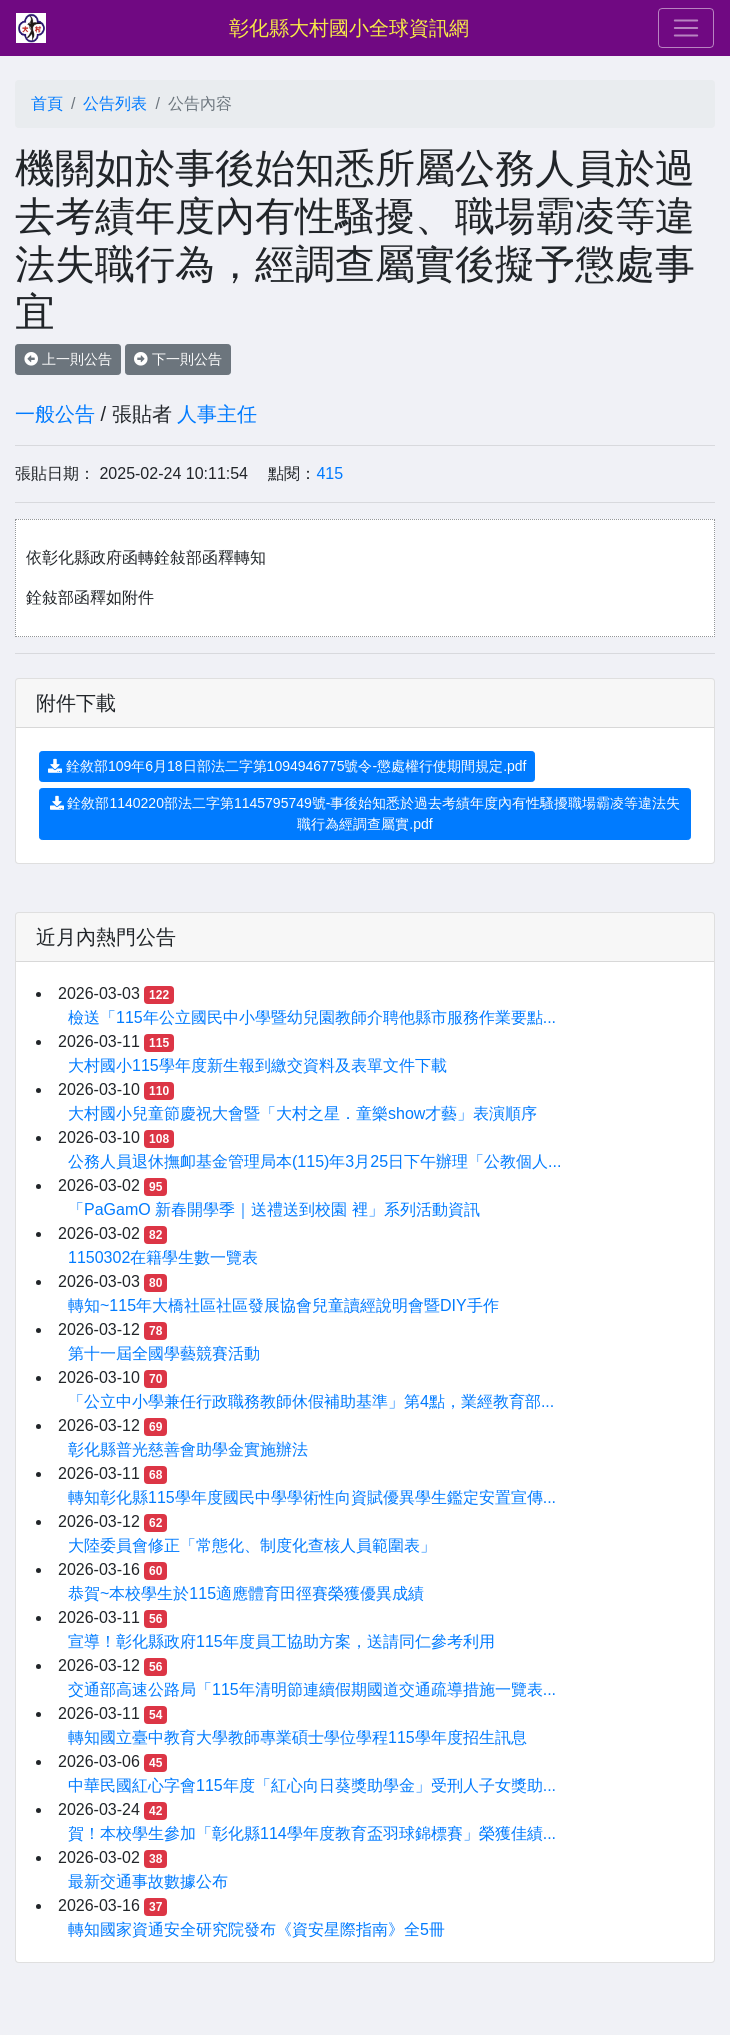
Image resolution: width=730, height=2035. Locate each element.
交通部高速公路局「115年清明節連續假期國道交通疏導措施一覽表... (312, 1689)
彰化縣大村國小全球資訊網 (349, 28)
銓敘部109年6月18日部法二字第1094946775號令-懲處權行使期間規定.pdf (287, 766)
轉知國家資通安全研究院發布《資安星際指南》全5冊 (256, 1929)
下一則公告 (178, 359)
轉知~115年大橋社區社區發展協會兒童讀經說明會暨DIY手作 (283, 1305)
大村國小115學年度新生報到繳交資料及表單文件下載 (257, 1065)
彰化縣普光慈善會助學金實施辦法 (188, 1449)
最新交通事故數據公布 (148, 1881)
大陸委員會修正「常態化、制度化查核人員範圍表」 (252, 1545)
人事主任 (217, 414)
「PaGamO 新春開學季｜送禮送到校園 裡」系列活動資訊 (274, 1209)
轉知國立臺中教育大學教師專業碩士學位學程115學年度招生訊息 (297, 1737)
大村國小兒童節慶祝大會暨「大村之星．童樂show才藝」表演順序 (302, 1113)
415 (329, 473)
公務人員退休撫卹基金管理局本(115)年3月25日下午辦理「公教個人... (314, 1161)
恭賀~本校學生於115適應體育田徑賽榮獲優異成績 (246, 1593)
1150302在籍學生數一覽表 (163, 1257)
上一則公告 (68, 359)
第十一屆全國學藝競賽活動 (164, 1353)
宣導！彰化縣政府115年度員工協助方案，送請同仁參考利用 (281, 1641)
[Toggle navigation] (686, 28)
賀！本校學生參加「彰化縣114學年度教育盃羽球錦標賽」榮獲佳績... (312, 1833)
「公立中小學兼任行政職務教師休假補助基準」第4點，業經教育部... (311, 1401)
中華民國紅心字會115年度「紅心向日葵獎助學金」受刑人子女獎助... (312, 1785)
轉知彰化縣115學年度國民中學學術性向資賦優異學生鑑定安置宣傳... (312, 1497)
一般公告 (55, 414)
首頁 (47, 103)
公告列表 (115, 103)
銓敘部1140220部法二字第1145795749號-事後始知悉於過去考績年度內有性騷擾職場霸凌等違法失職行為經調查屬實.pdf (365, 813)
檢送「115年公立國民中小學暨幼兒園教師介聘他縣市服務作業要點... (312, 1017)
